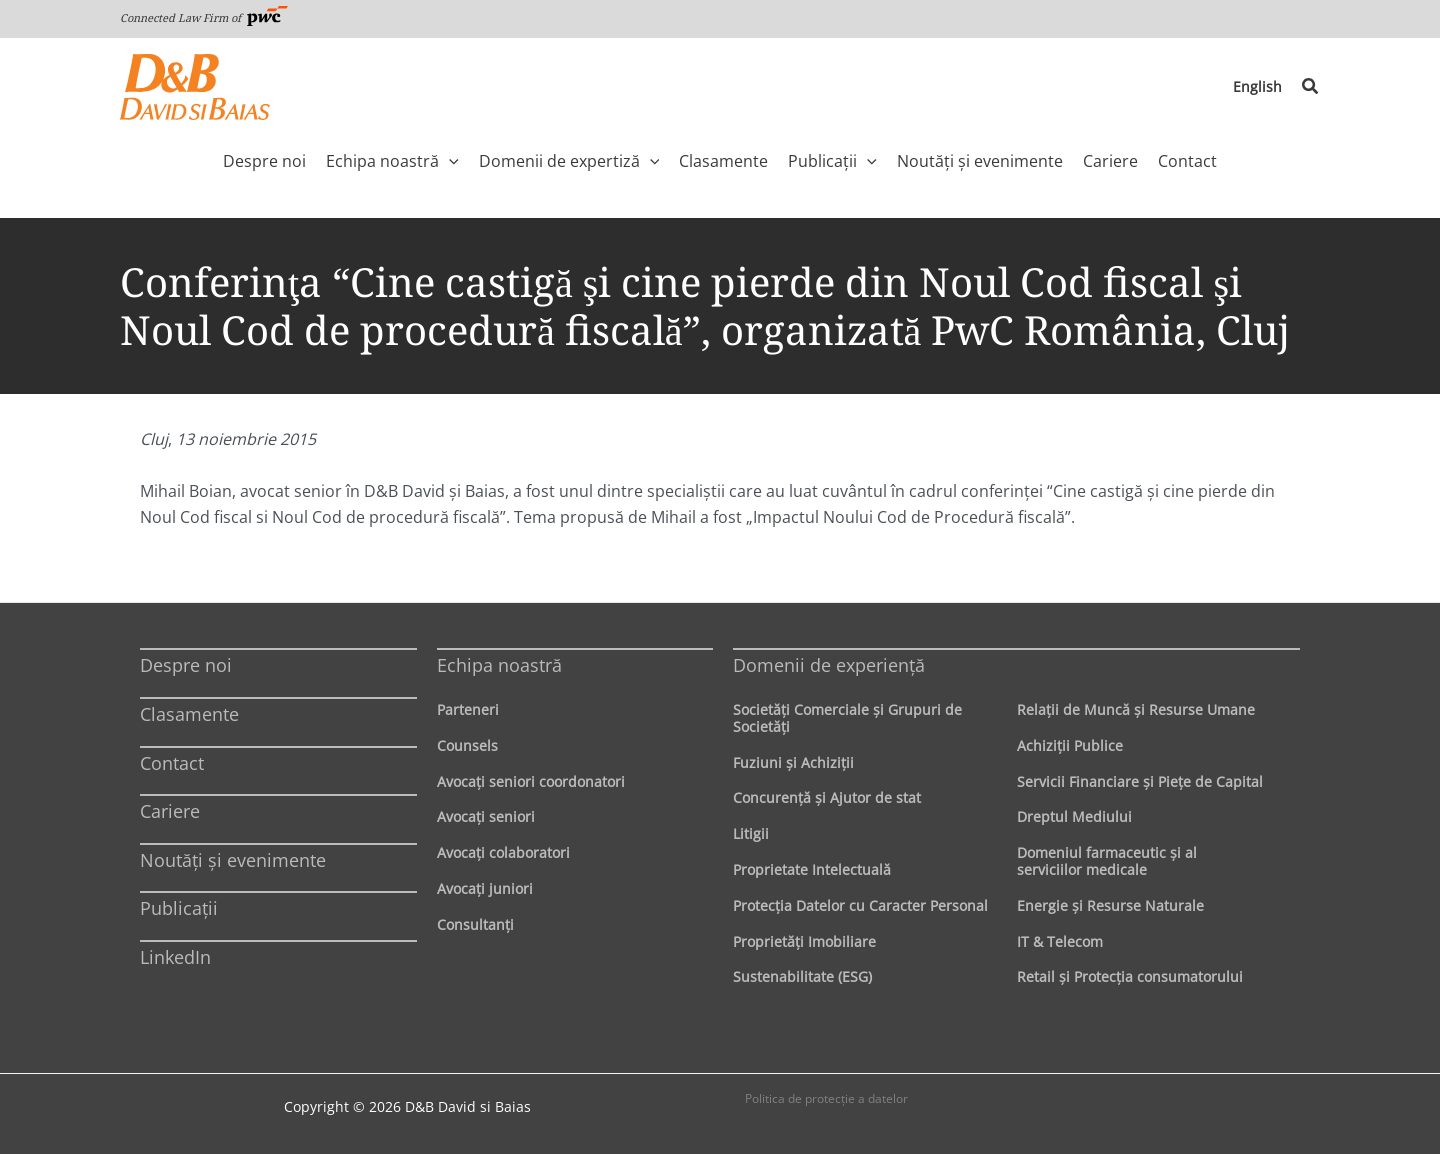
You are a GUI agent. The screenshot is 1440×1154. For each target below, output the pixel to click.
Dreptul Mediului (1074, 816)
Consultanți (475, 924)
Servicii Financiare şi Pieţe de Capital (1140, 781)
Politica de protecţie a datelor (826, 1098)
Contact (172, 763)
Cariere (170, 811)
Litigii (751, 833)
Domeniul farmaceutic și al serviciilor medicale (1107, 861)
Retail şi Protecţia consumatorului (1130, 976)
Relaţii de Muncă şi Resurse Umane (1136, 709)
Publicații (179, 908)
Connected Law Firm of (204, 17)
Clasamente (189, 714)
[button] (1311, 87)
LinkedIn (175, 957)
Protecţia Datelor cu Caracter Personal (860, 905)
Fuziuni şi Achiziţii (793, 762)
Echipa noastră (499, 665)
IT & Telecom (1060, 941)
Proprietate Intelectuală (812, 869)
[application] (449, 161)
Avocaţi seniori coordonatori (531, 781)
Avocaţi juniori (485, 888)
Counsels (467, 745)
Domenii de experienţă (829, 665)
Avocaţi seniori (486, 816)
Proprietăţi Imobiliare (804, 941)
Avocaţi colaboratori (503, 852)
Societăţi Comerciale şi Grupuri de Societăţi (847, 718)
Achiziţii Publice (1070, 745)
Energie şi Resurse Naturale (1110, 905)
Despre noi (186, 665)
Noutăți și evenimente (233, 860)
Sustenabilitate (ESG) (802, 976)
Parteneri (468, 709)
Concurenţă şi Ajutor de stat (827, 797)
